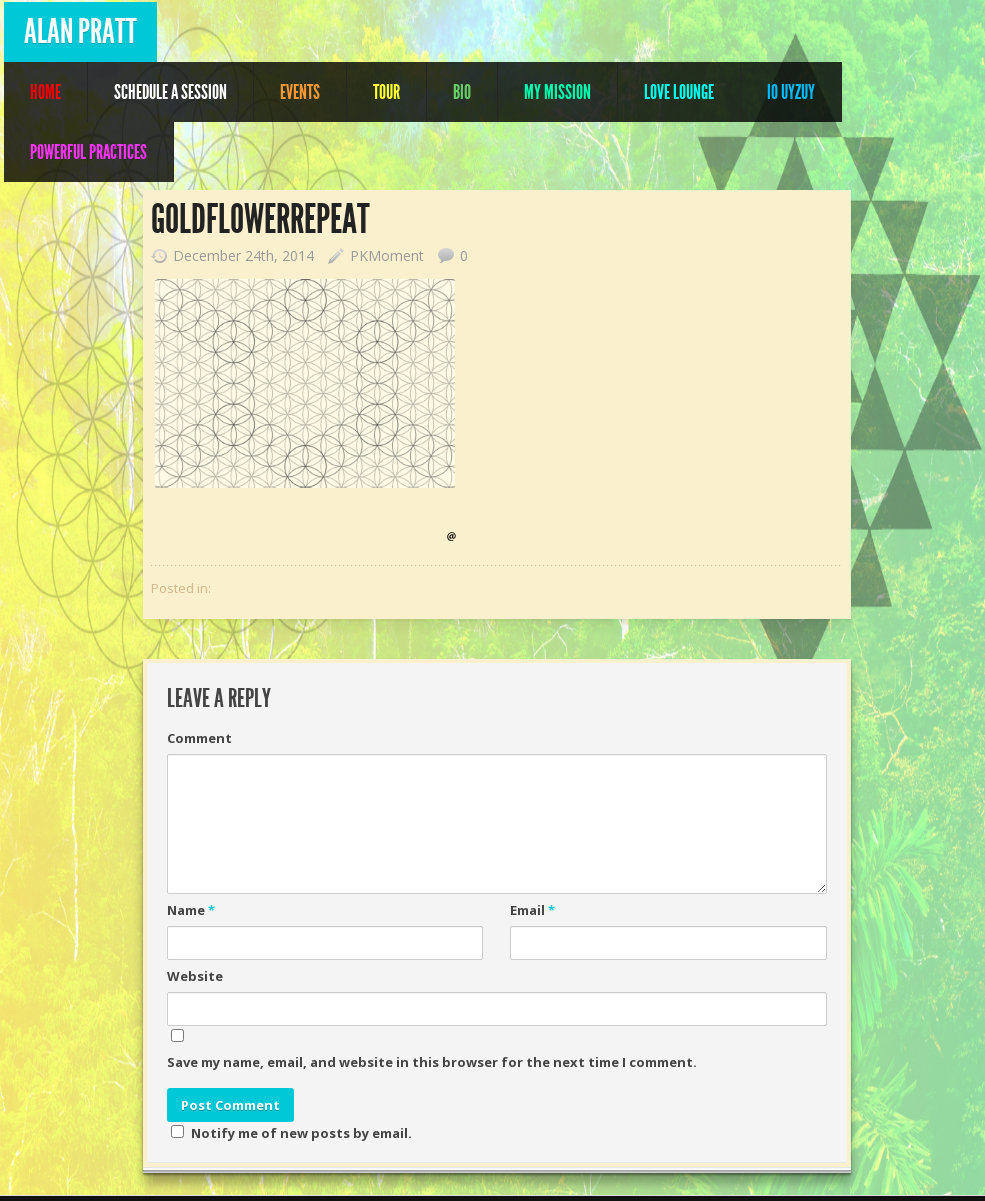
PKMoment (387, 255)
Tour (386, 92)
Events (300, 92)
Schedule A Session (170, 92)
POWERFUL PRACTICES (88, 152)
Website (195, 976)
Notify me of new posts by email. (301, 1133)
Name (191, 910)
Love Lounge (679, 92)
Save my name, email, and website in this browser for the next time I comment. (432, 1062)
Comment (199, 738)
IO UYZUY (791, 92)
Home (45, 92)
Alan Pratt (80, 31)
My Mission (557, 92)
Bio (462, 92)
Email (532, 910)
